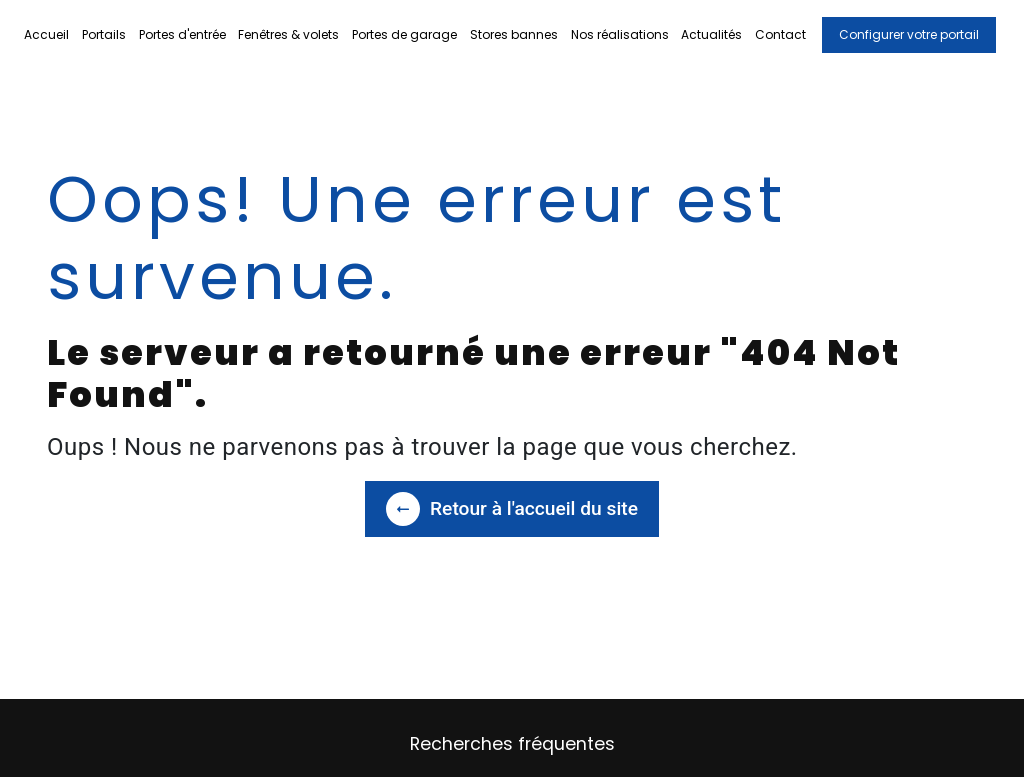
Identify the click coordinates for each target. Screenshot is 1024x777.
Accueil (46, 34)
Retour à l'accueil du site (512, 509)
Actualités (711, 34)
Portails (104, 34)
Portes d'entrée (182, 34)
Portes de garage (404, 34)
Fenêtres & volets (288, 34)
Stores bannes (514, 34)
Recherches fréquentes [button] (512, 744)
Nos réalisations (620, 34)
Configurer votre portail (909, 34)
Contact (780, 34)
